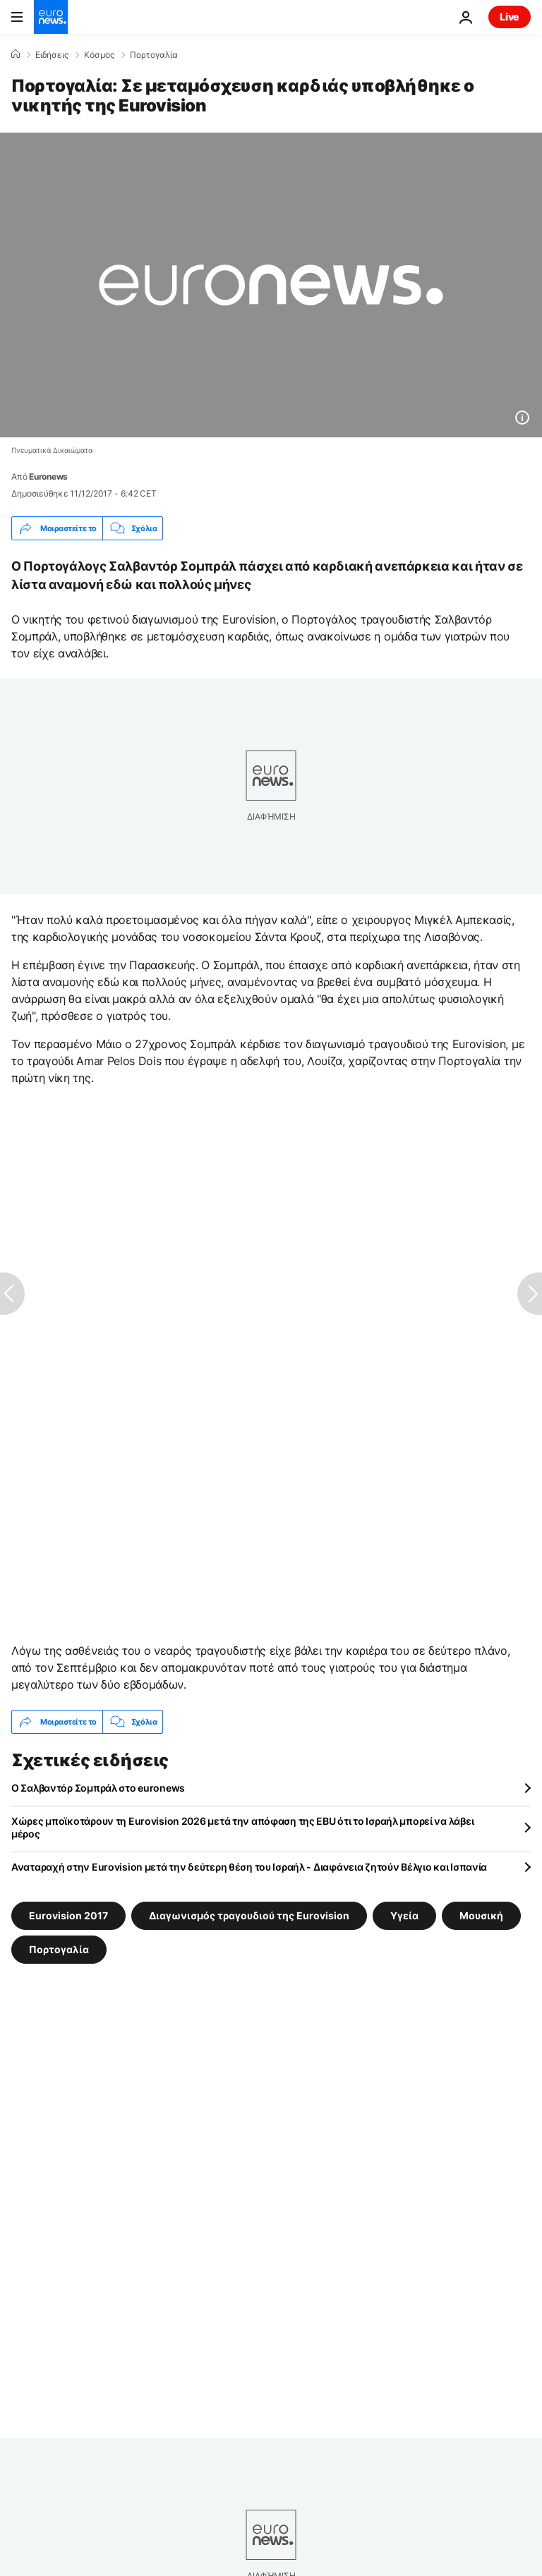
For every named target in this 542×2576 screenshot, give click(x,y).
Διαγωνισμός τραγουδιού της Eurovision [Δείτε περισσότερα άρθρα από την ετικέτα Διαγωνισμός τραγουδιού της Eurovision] (249, 1915)
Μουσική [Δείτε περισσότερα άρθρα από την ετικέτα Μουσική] (481, 1915)
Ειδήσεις (51, 55)
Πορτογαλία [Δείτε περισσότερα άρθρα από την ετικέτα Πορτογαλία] (59, 1949)
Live (509, 17)
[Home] (15, 54)
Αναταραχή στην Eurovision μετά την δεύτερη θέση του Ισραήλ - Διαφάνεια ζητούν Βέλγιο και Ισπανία (249, 1867)
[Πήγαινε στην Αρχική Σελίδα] (51, 17)
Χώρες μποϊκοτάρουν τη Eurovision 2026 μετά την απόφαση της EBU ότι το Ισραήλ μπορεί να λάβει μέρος (242, 1827)
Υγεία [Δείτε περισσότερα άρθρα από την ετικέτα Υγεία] (404, 1915)
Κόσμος (99, 55)
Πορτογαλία (154, 55)
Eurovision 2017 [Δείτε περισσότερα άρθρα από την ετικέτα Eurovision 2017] (68, 1915)
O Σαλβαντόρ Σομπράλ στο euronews (98, 1788)
